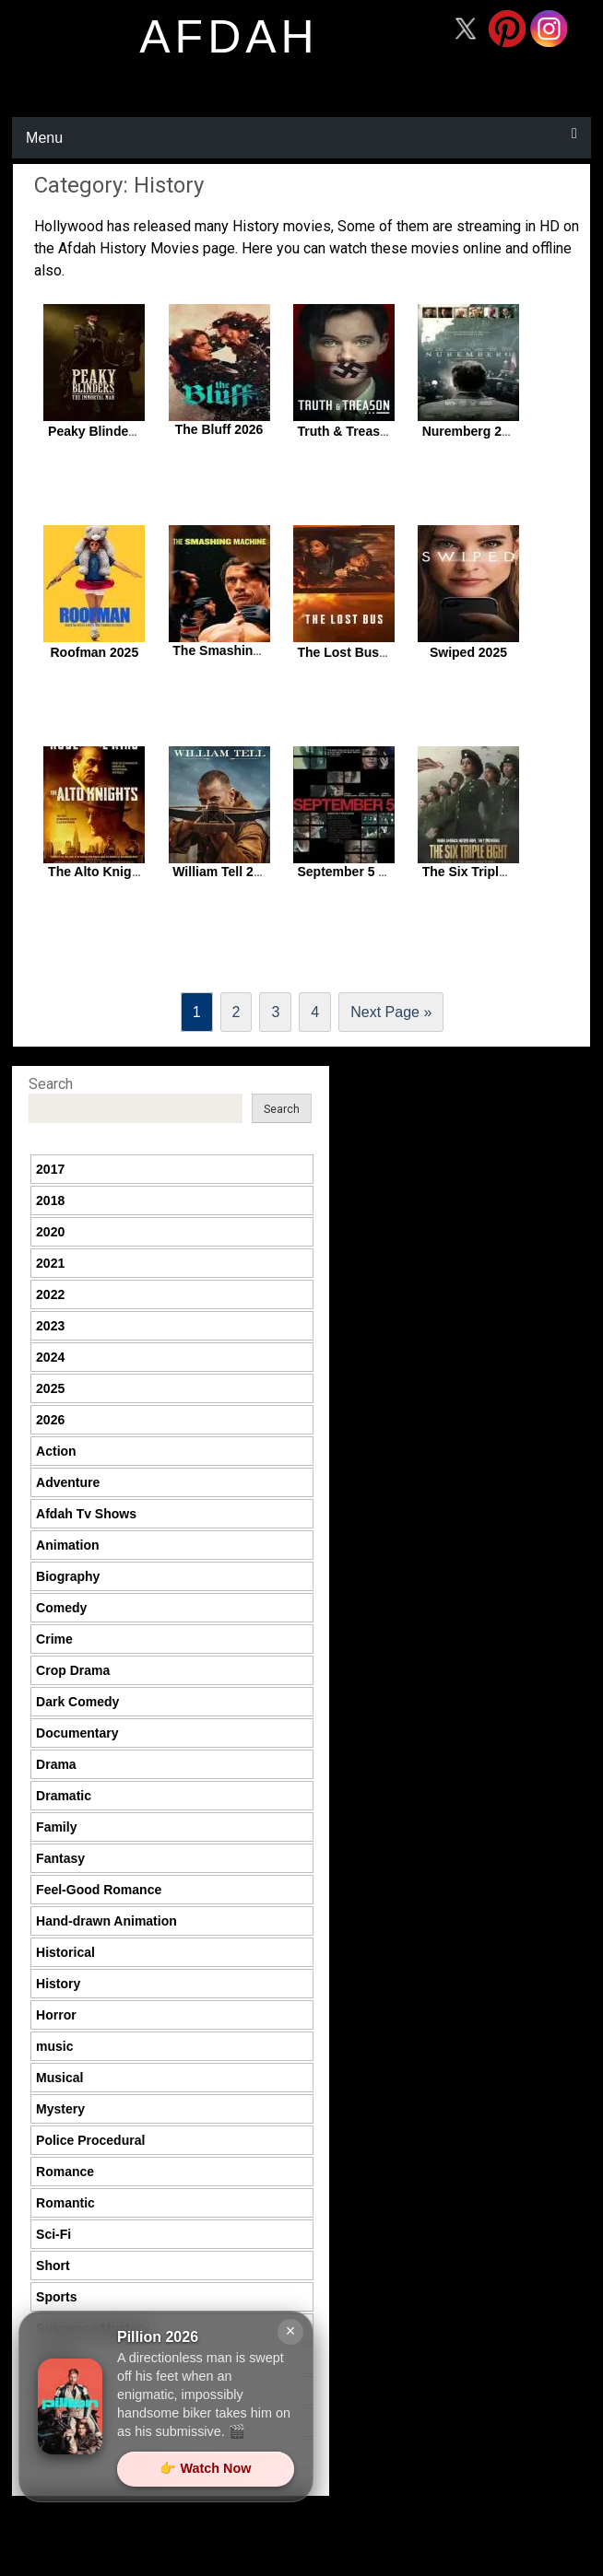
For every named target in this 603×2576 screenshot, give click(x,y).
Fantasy (60, 1858)
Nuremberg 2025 (473, 431)
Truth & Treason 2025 (362, 431)
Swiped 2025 (468, 652)
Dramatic (63, 1795)
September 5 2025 (352, 871)
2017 (50, 1169)
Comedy (61, 1607)
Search (51, 1084)
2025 (50, 1388)
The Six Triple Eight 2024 (498, 871)
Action (56, 1451)
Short (53, 2265)
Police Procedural (90, 2140)
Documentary (77, 1733)
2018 (50, 1200)
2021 (50, 1263)
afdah (228, 37)
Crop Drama (73, 1670)
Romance (65, 2171)
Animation (67, 1545)
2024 (50, 1357)
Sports (56, 2296)
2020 (50, 1231)
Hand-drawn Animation (106, 1921)
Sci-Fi (53, 2234)
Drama (56, 1764)
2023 (50, 1325)
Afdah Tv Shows (86, 1513)
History (58, 1983)
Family (56, 1827)
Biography (68, 1576)
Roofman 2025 (95, 652)
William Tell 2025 (223, 871)
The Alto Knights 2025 (115, 871)
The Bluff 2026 (219, 429)
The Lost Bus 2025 (354, 652)
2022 (50, 1294)
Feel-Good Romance (98, 1889)
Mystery (60, 2109)
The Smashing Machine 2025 (260, 650)
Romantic (65, 2202)
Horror (56, 2015)
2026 (50, 1419)
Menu (44, 138)
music (54, 2046)
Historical (65, 1952)
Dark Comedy (77, 1701)
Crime (54, 1639)
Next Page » (391, 1012)
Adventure (68, 1482)
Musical (59, 2077)
